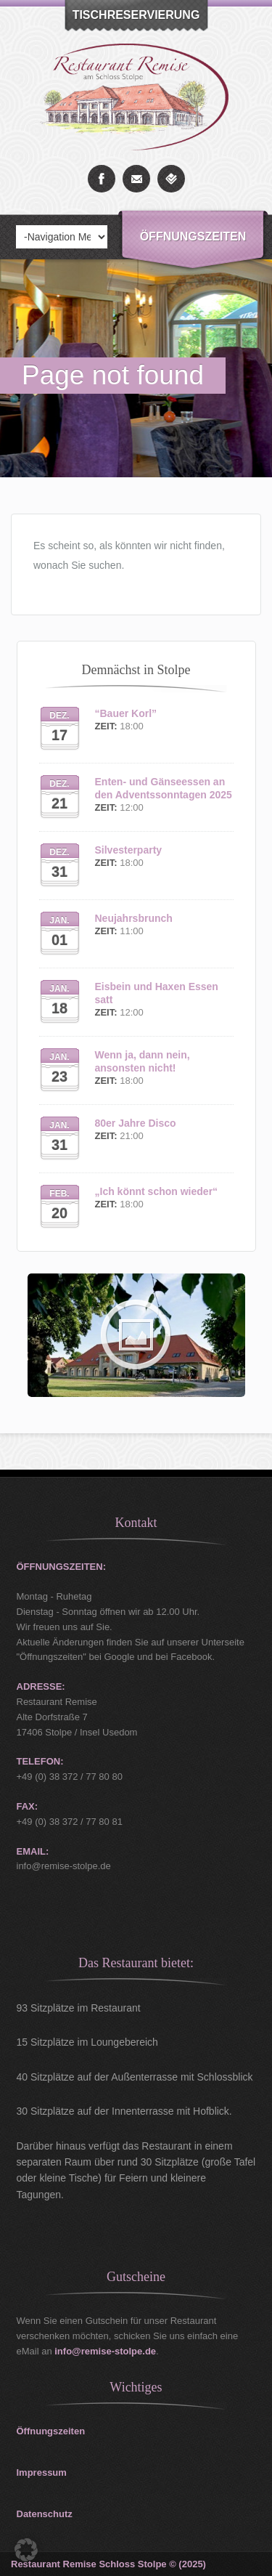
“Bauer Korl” (126, 713)
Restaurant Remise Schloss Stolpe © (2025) (108, 2564)
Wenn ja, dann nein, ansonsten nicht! (142, 1061)
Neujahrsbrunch (134, 918)
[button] (26, 2550)
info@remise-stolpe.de (105, 2351)
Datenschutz (45, 2513)
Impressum (42, 2472)
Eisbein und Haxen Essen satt (156, 993)
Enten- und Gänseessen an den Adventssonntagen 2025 (163, 788)
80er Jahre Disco (135, 1123)
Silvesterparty (128, 850)
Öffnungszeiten (193, 236)
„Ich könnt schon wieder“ (156, 1191)
